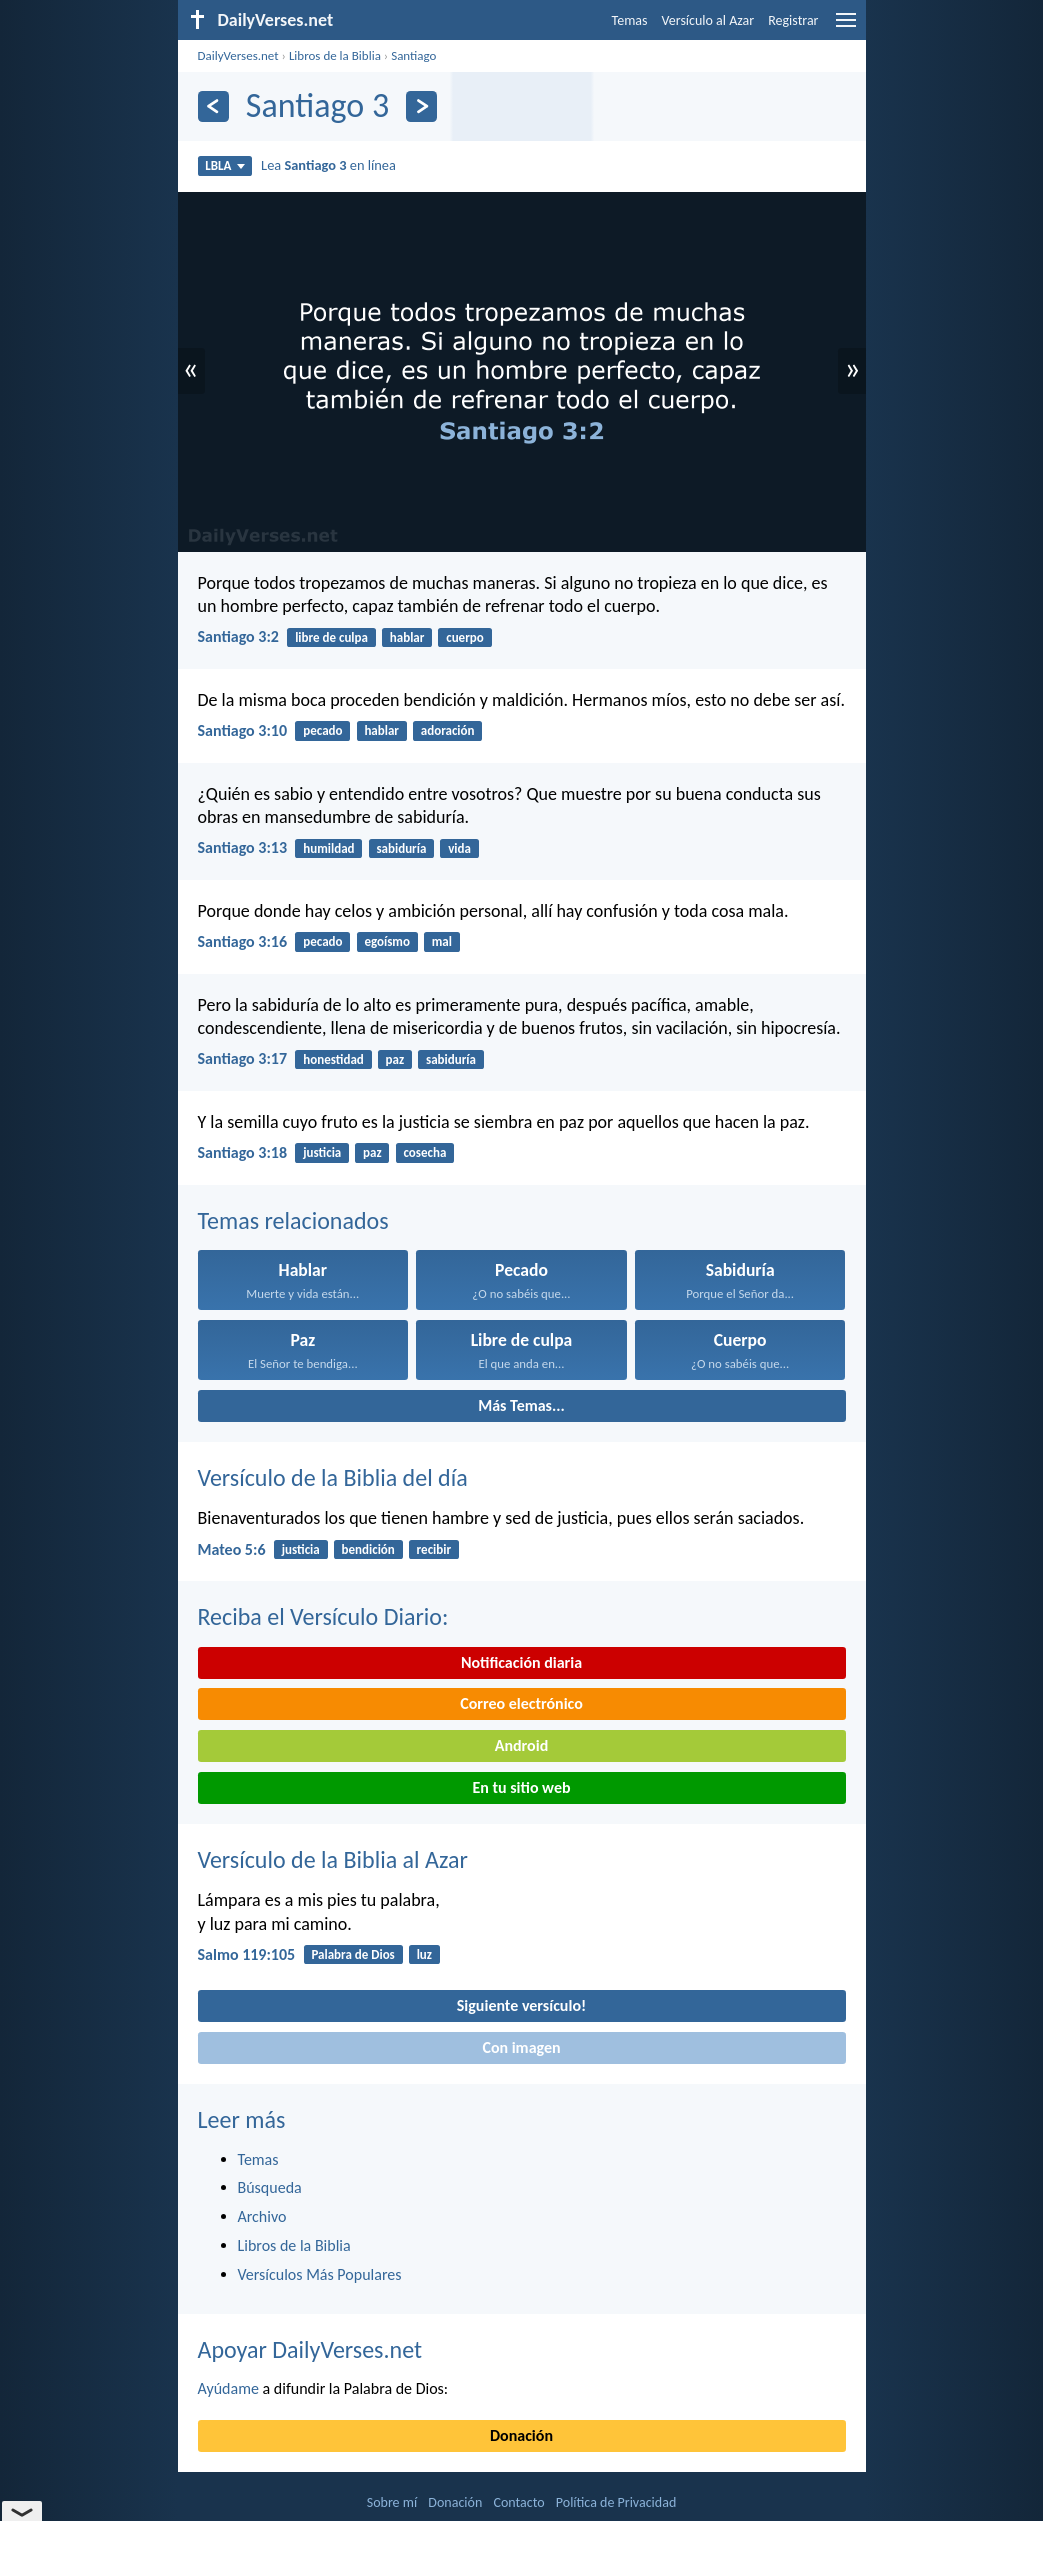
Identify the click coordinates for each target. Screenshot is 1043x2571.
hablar (407, 637)
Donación (521, 2435)
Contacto (518, 2502)
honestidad (333, 1059)
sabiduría (401, 848)
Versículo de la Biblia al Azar (333, 1859)
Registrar (793, 20)
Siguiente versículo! (521, 2005)
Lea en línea (328, 165)
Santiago (413, 55)
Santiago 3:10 (243, 730)
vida (459, 848)
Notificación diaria (521, 1662)
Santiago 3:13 (243, 847)
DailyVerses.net (238, 55)
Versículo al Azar (708, 20)
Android (521, 1745)
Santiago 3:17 (243, 1058)
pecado (322, 730)
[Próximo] (421, 106)
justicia (322, 1152)
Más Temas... (521, 1405)
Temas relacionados (293, 1220)
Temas (630, 20)
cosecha (424, 1152)
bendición (368, 1549)
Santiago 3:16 (243, 941)
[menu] (846, 27)
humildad (328, 848)
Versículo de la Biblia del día (333, 1477)
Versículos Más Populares (320, 2274)
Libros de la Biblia (335, 55)
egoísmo (387, 941)
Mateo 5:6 (232, 1549)
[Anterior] (213, 106)
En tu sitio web (521, 1787)
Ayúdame (228, 2388)
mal (442, 941)
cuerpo (465, 637)
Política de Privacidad (616, 2502)
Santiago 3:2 (238, 636)
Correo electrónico (521, 1703)
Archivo (262, 2216)
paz (395, 1059)
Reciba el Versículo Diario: (323, 1616)
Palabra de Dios (352, 1954)
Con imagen (521, 2047)
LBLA (224, 165)
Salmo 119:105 (247, 1954)
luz (424, 1954)
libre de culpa (331, 637)
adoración (448, 730)
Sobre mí (392, 2502)
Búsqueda (270, 2187)
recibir (434, 1549)
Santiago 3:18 (243, 1152)
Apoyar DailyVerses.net (310, 2349)
